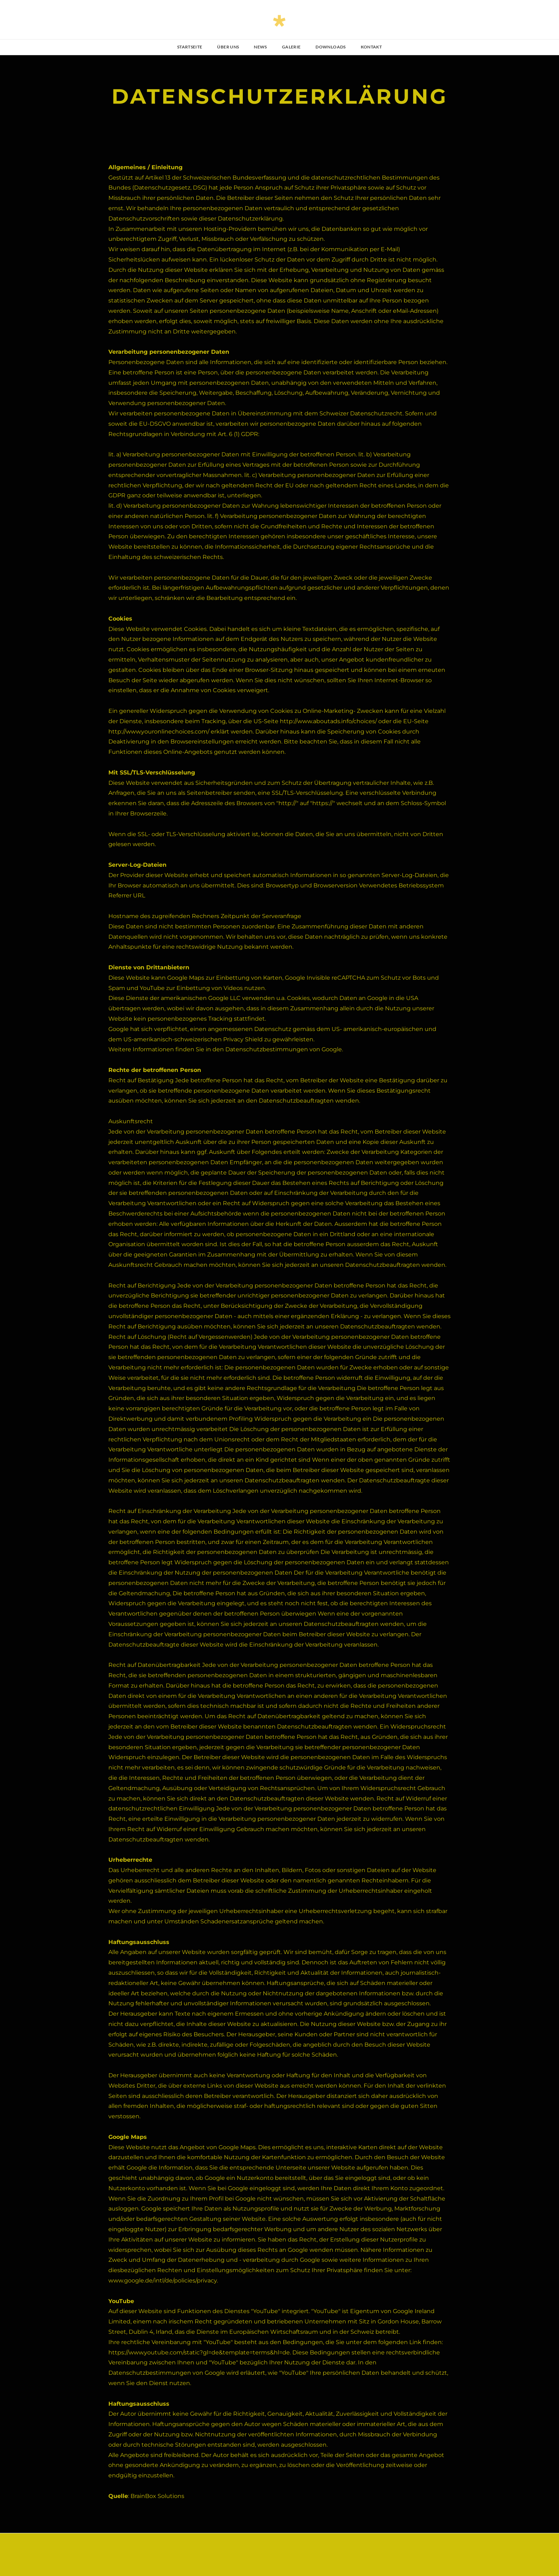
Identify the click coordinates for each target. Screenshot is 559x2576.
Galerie (291, 47)
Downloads (330, 47)
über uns (228, 47)
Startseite (189, 47)
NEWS (260, 47)
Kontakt (371, 47)
